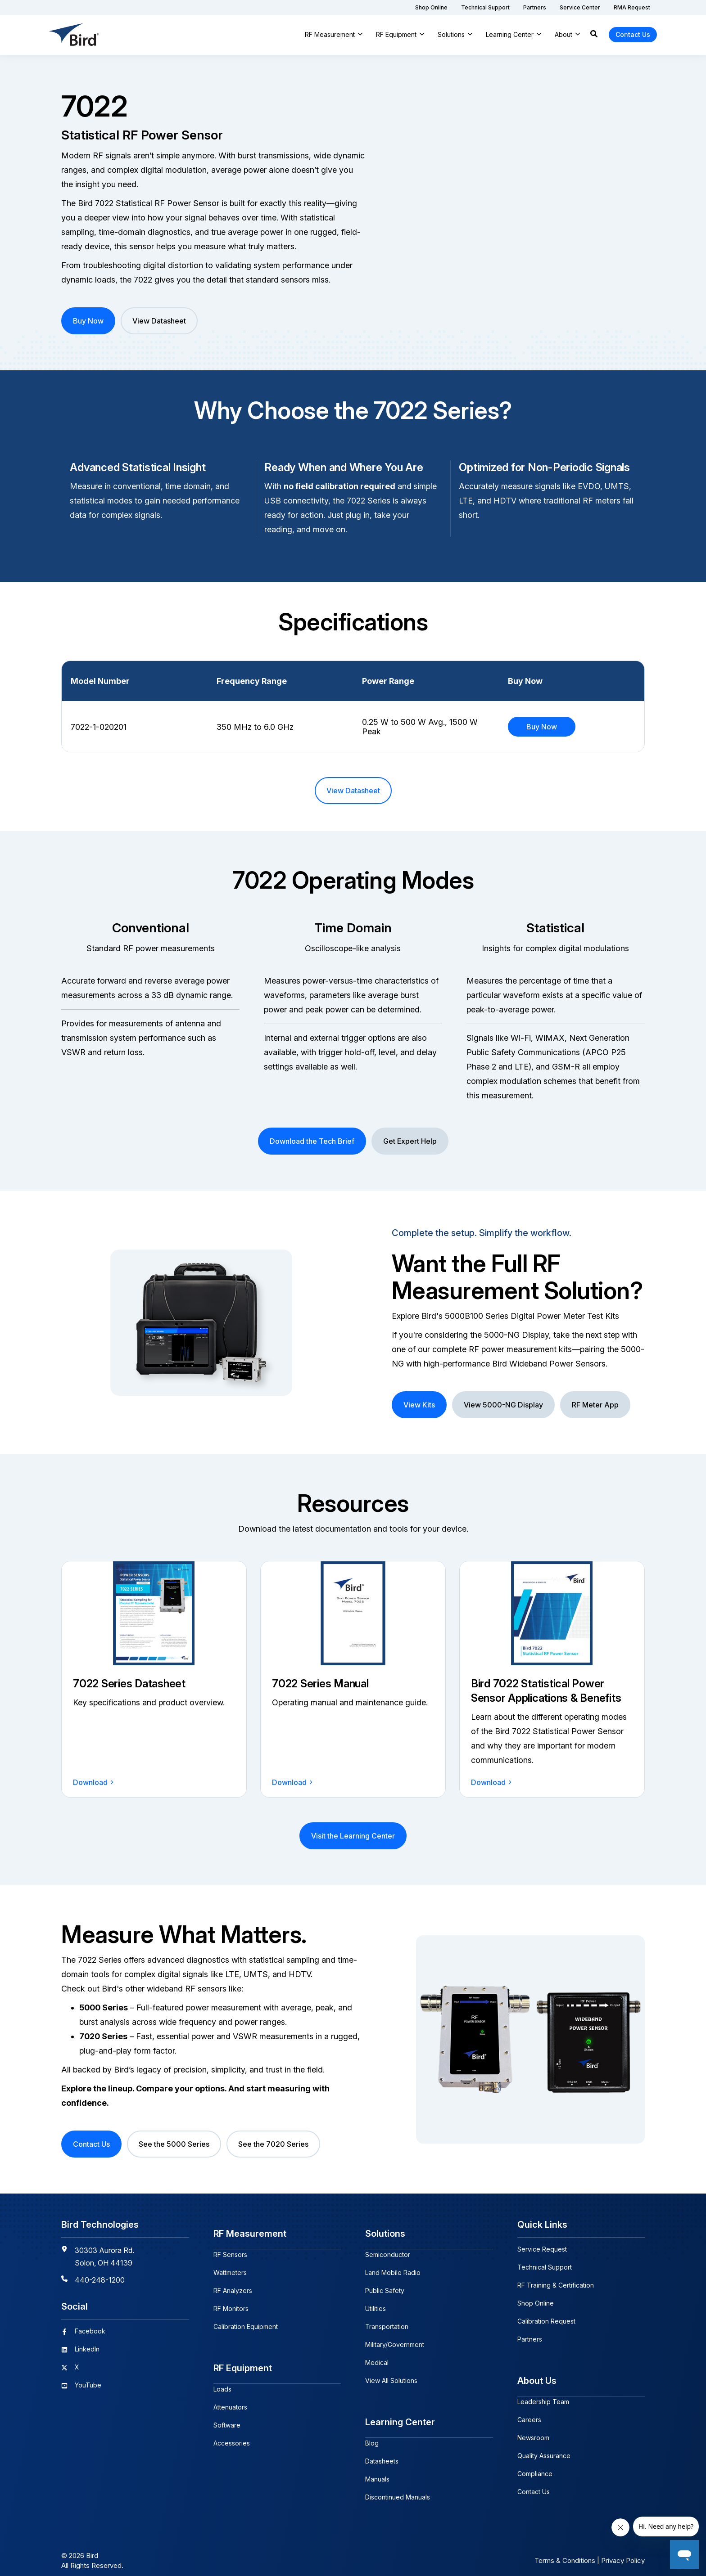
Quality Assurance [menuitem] (543, 2450)
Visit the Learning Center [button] (353, 1835)
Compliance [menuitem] (534, 2468)
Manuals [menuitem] (377, 2468)
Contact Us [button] (632, 34)
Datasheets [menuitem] (381, 2450)
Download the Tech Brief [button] (312, 1141)
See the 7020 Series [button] (273, 2144)
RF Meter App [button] (595, 1404)
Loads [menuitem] (222, 2378)
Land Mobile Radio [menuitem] (393, 2267)
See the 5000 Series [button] (174, 2144)
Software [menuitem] (226, 2414)
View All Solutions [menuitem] (391, 2375)
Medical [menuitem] (377, 2357)
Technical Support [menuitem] (544, 2267)
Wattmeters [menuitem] (230, 2267)
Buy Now (541, 726)
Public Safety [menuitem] (384, 2285)
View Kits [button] (419, 1404)
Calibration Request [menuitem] (546, 2321)
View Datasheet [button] (159, 320)
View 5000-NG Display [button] (503, 1404)
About (563, 34)
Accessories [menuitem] (231, 2432)
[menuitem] (431, 7)
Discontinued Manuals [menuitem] (397, 2486)
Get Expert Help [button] (410, 1141)
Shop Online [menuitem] (535, 2303)
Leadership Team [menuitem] (543, 2396)
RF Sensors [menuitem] (230, 2249)
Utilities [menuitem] (375, 2303)
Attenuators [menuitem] (230, 2396)
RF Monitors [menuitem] (231, 2303)
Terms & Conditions (564, 2549)
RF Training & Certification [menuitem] (555, 2285)
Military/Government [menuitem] (394, 2339)
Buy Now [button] (88, 320)
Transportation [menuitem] (386, 2321)
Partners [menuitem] (529, 2339)
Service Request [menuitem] (542, 2249)
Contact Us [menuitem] (533, 2486)
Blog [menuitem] (372, 2432)
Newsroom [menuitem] (533, 2432)
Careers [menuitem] (529, 2414)
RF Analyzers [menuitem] (232, 2285)
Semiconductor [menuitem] (387, 2249)
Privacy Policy (623, 2549)
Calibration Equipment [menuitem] (245, 2321)
